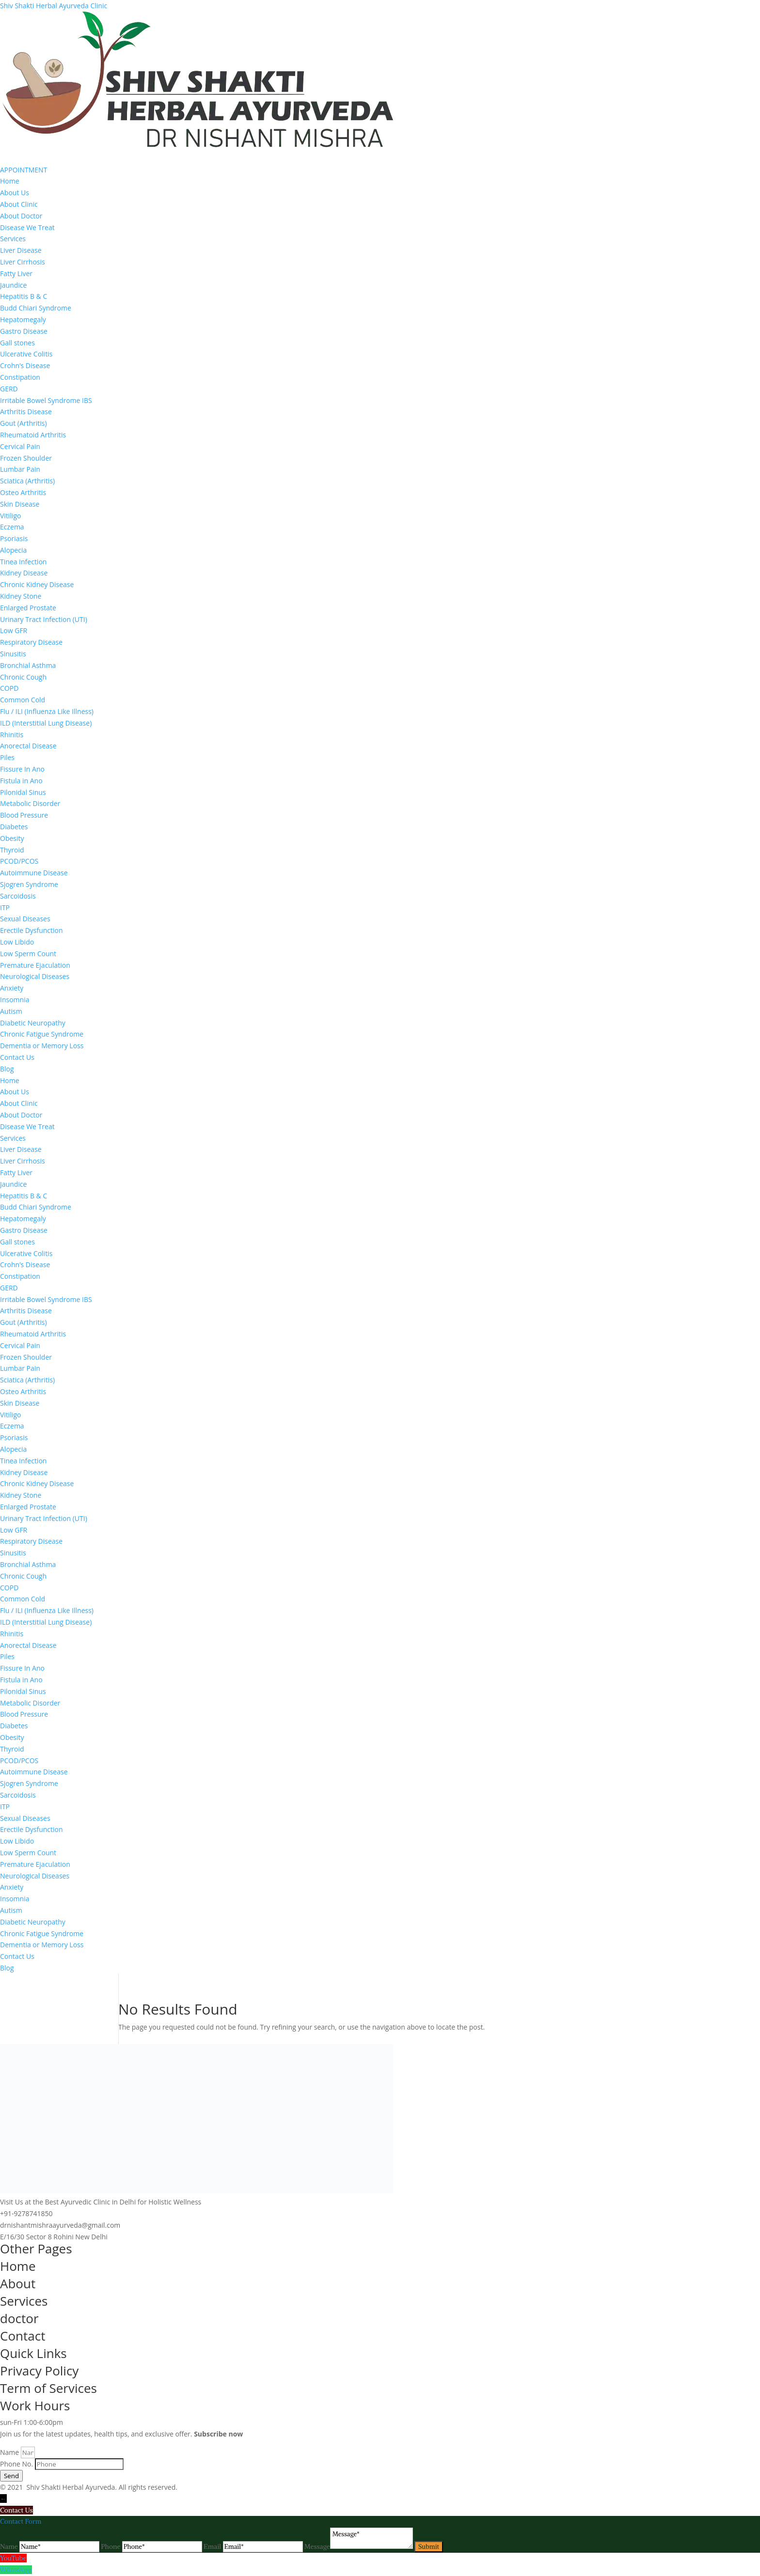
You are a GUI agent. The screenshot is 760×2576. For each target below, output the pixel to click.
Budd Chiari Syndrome (35, 307)
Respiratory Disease (31, 642)
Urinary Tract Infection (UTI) (43, 619)
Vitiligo (10, 515)
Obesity (12, 838)
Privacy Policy (39, 2370)
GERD (9, 388)
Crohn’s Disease (25, 365)
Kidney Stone (20, 596)
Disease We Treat (27, 227)
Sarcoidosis (18, 895)
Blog (7, 1068)
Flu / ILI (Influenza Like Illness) (47, 711)
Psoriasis (14, 538)
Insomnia (14, 999)
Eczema (12, 526)
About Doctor (21, 215)
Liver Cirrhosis (22, 261)
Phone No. (17, 2463)
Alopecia (13, 550)
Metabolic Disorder (30, 803)
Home (9, 181)
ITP (5, 907)
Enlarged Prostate (28, 607)
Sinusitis (13, 653)
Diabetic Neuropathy (32, 1022)
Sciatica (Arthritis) (27, 480)
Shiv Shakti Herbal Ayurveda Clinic (53, 5)
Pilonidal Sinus (23, 792)
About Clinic (19, 204)
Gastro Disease (24, 331)
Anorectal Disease (28, 745)
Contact (22, 2335)
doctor (19, 2318)
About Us (14, 192)
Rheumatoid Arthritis (33, 434)
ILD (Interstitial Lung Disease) (46, 723)
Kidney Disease (24, 572)
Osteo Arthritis (23, 492)
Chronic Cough (23, 677)
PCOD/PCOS (19, 861)
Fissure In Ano (22, 769)
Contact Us (17, 1057)
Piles (7, 757)
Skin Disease (19, 504)
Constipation (20, 377)
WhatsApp (16, 2569)
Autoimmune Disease (34, 872)
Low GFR (13, 630)
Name (10, 2452)
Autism (11, 1011)
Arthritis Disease (26, 411)
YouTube (13, 2558)
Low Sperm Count (28, 953)
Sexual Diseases (25, 918)
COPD (9, 688)
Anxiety (11, 988)
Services (13, 238)
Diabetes (14, 826)
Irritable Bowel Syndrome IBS (46, 400)
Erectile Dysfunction (31, 930)
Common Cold (22, 699)
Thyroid (12, 849)
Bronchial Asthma (28, 665)
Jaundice (13, 285)
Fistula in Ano (21, 780)
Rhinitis (11, 734)
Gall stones (17, 342)
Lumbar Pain (20, 469)
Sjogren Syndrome (29, 884)
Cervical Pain (20, 446)
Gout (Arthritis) (23, 423)
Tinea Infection (23, 561)
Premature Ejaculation (35, 965)
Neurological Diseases (34, 976)
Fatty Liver (16, 273)
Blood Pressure (24, 815)
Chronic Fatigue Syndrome (41, 1034)
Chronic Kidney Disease (37, 584)
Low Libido (17, 942)
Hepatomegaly (23, 319)
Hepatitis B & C (23, 296)
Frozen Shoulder (26, 458)
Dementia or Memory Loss (41, 1045)
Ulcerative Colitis (26, 353)
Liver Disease (21, 250)
